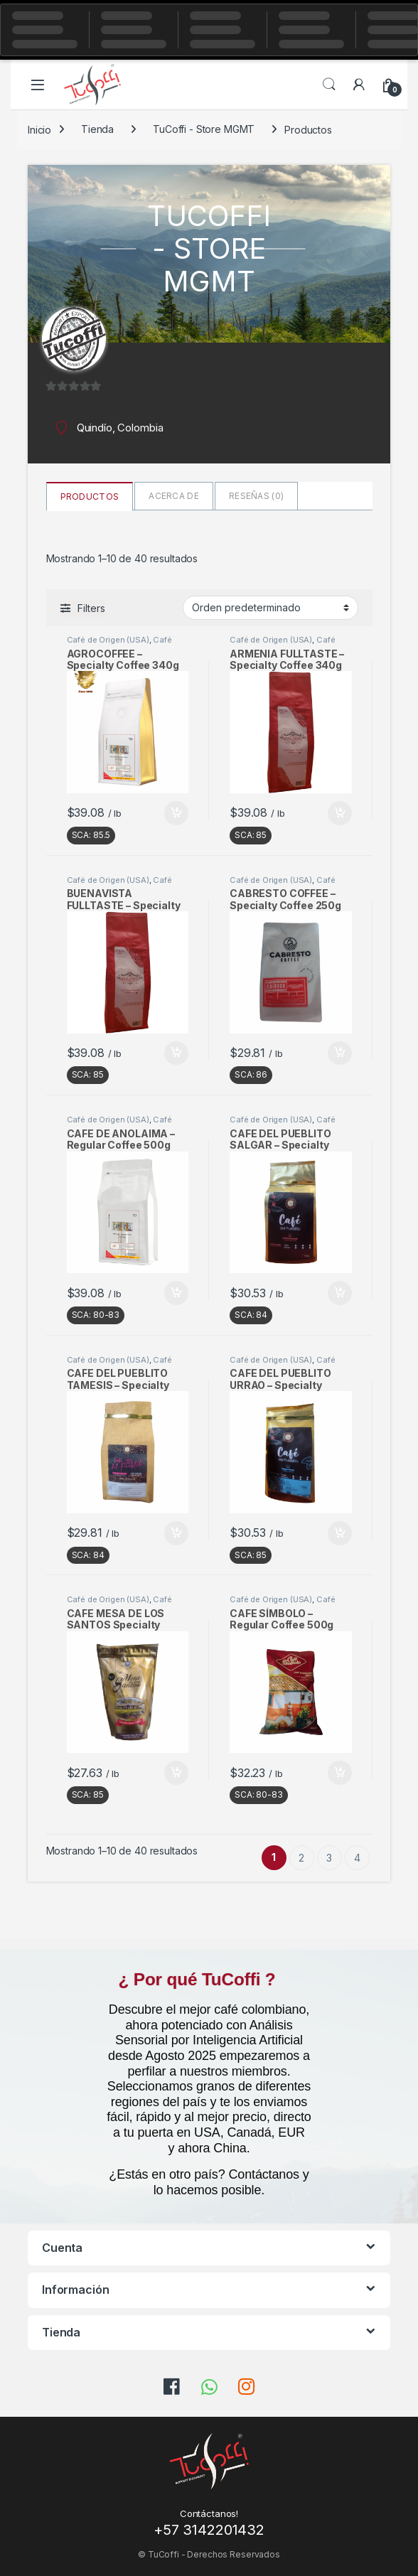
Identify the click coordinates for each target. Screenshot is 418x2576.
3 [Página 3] (329, 1858)
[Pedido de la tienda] (270, 608)
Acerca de (174, 495)
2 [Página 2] (301, 1858)
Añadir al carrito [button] (176, 813)
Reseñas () (256, 495)
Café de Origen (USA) (108, 640)
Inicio (39, 129)
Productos (89, 496)
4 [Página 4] (357, 1858)
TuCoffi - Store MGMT (203, 129)
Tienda (97, 129)
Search (329, 84)
